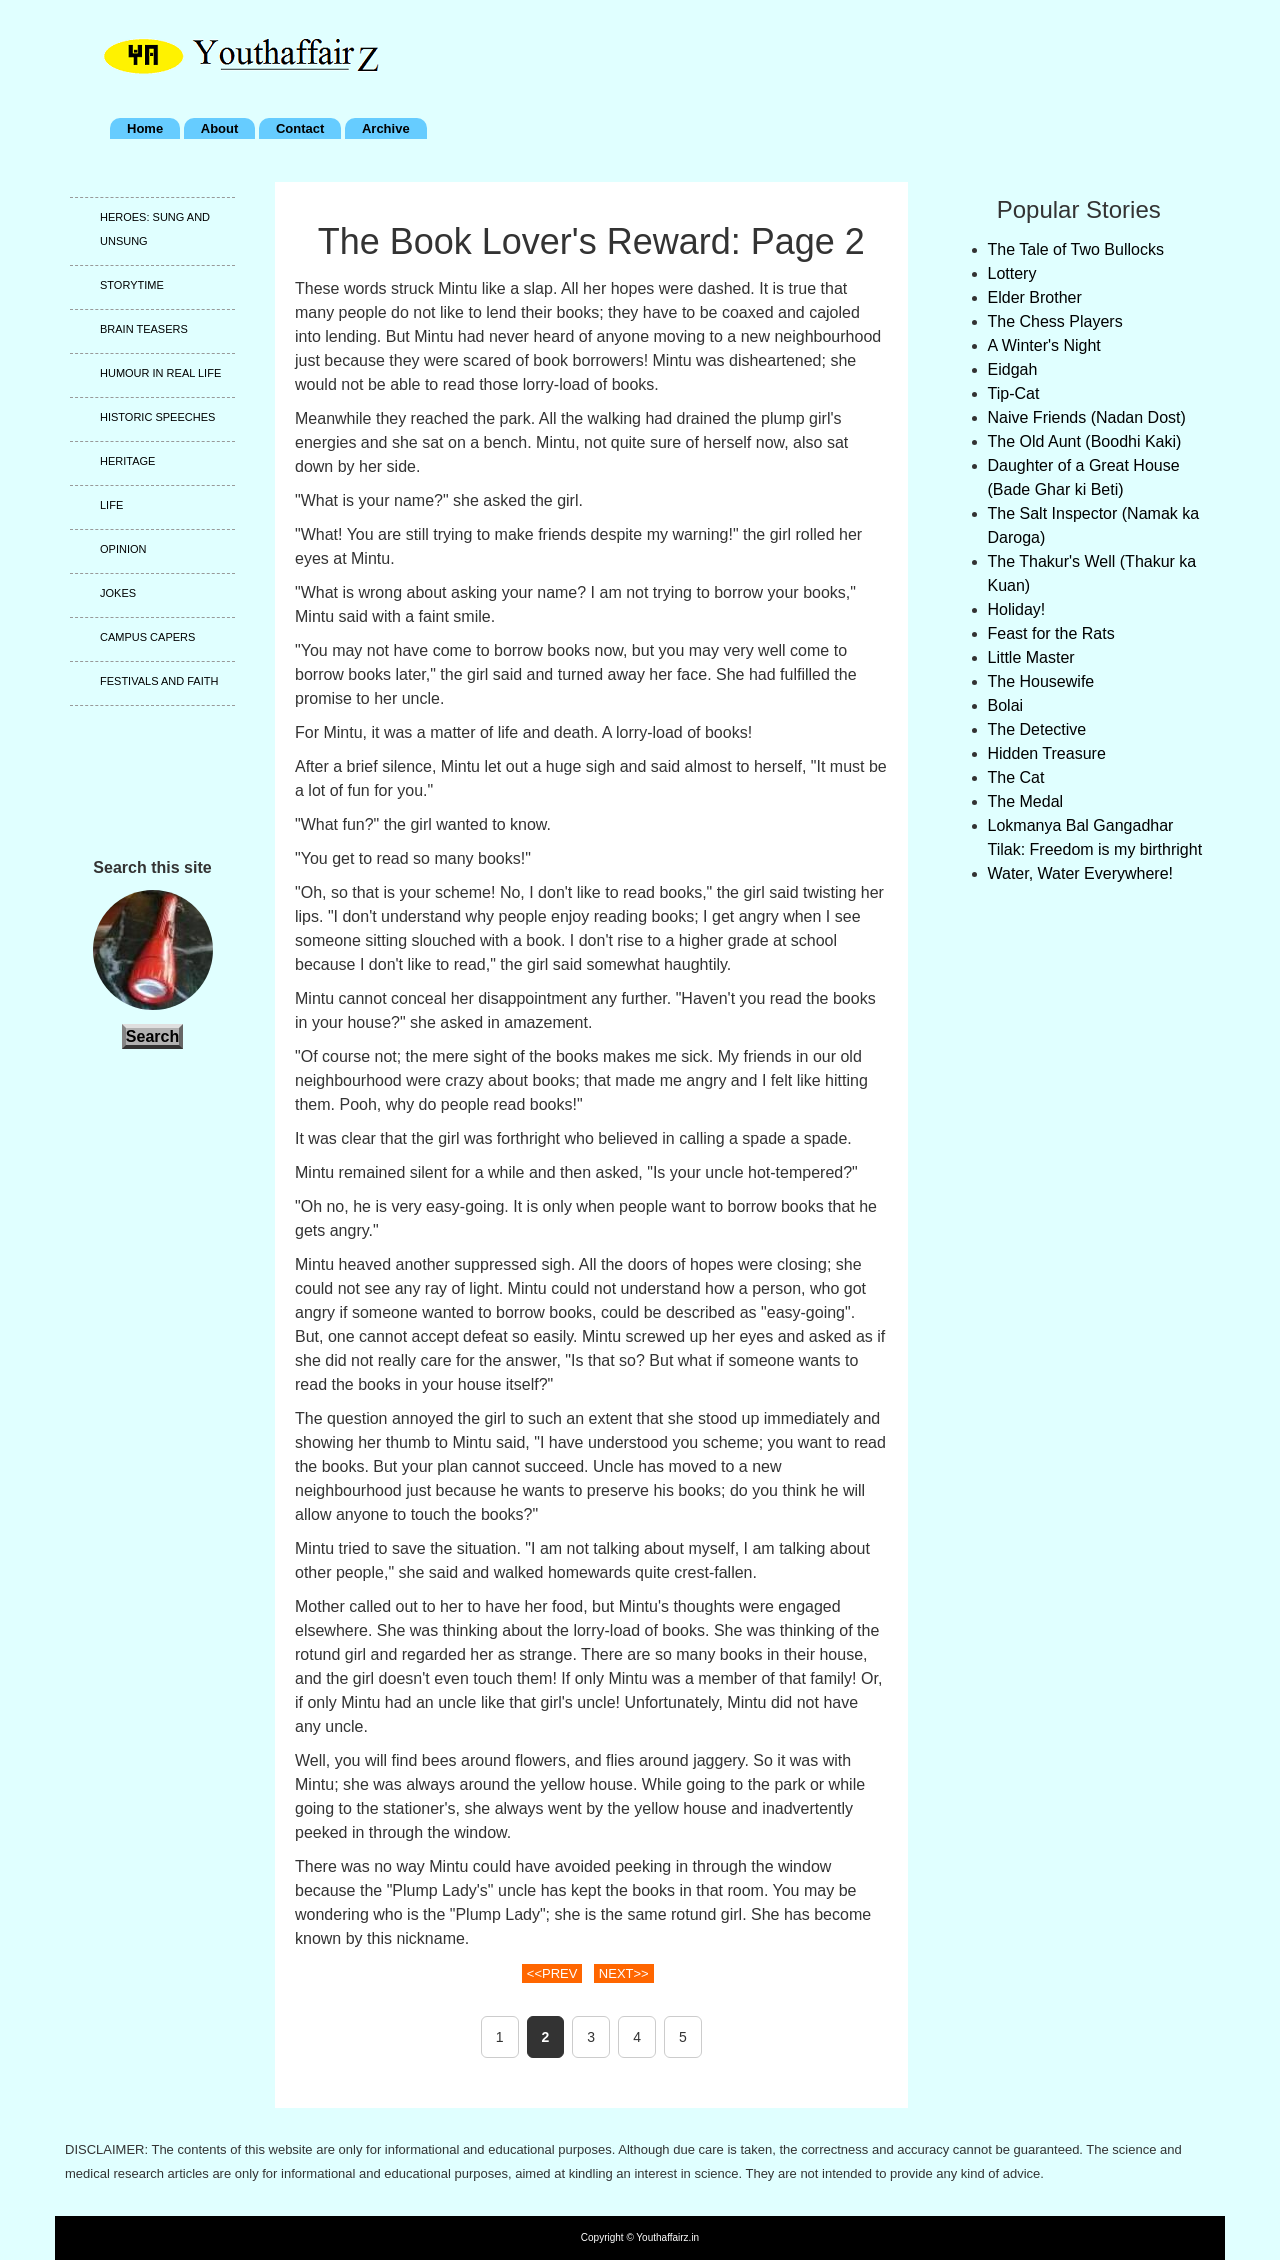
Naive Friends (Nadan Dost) (1087, 417)
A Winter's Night (1044, 345)
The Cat (1016, 777)
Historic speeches (157, 417)
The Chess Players (1055, 321)
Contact (300, 128)
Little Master (1031, 657)
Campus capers (147, 637)
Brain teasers (144, 329)
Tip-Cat (1014, 393)
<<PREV (552, 1973)
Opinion (123, 549)
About (220, 128)
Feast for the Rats (1051, 633)
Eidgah (1013, 369)
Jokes (118, 593)
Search (152, 1036)
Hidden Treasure (1047, 753)
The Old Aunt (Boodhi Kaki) (1085, 441)
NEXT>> (624, 1973)
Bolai (1006, 705)
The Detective (1037, 729)
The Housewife (1041, 681)
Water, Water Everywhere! (1081, 873)
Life (111, 505)
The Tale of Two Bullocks (1076, 249)
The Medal (1026, 801)
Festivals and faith (159, 681)
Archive (386, 128)
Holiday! (1017, 609)
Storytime (132, 285)
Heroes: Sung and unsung (155, 229)
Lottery (1012, 273)
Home (145, 128)
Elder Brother (1035, 297)
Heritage (127, 461)
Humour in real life (160, 373)
